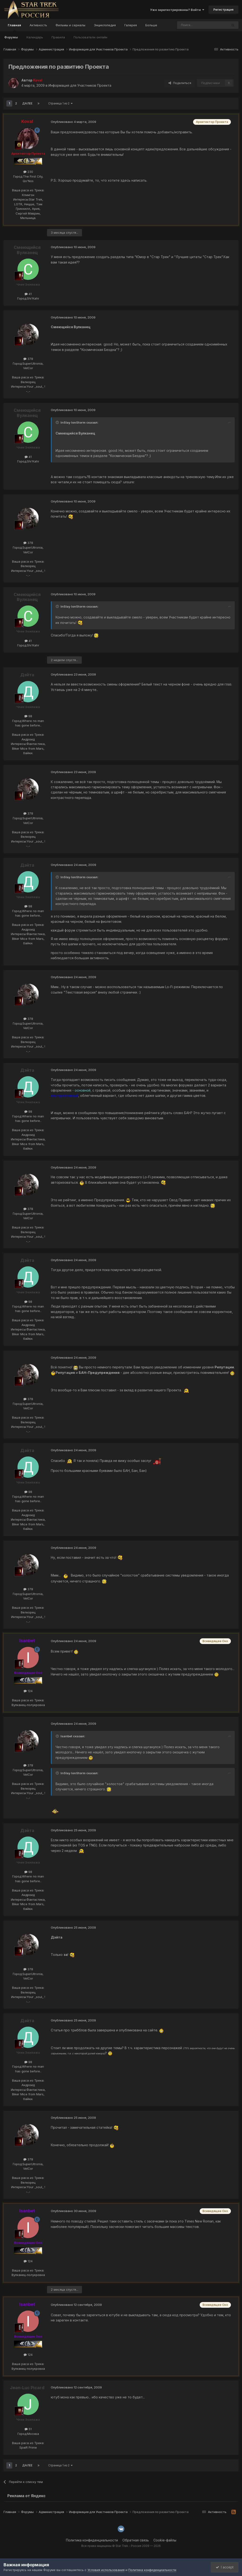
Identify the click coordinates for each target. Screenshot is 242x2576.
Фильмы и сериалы (70, 25)
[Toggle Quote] (58, 422)
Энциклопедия (105, 25)
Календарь (34, 37)
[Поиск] (191, 25)
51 (28, 2429)
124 (28, 1691)
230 (28, 172)
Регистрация (223, 9)
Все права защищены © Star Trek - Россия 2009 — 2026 (121, 2546)
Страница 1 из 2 (60, 103)
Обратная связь (135, 2540)
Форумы (11, 37)
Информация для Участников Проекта (79, 85)
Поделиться (180, 83)
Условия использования (106, 2570)
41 (28, 294)
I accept (224, 2567)
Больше (151, 25)
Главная (14, 27)
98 (28, 716)
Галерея (130, 25)
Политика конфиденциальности (92, 2540)
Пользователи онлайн (90, 37)
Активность (38, 25)
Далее (27, 103)
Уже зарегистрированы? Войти (177, 10)
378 (28, 359)
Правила (58, 37)
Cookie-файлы (164, 2540)
